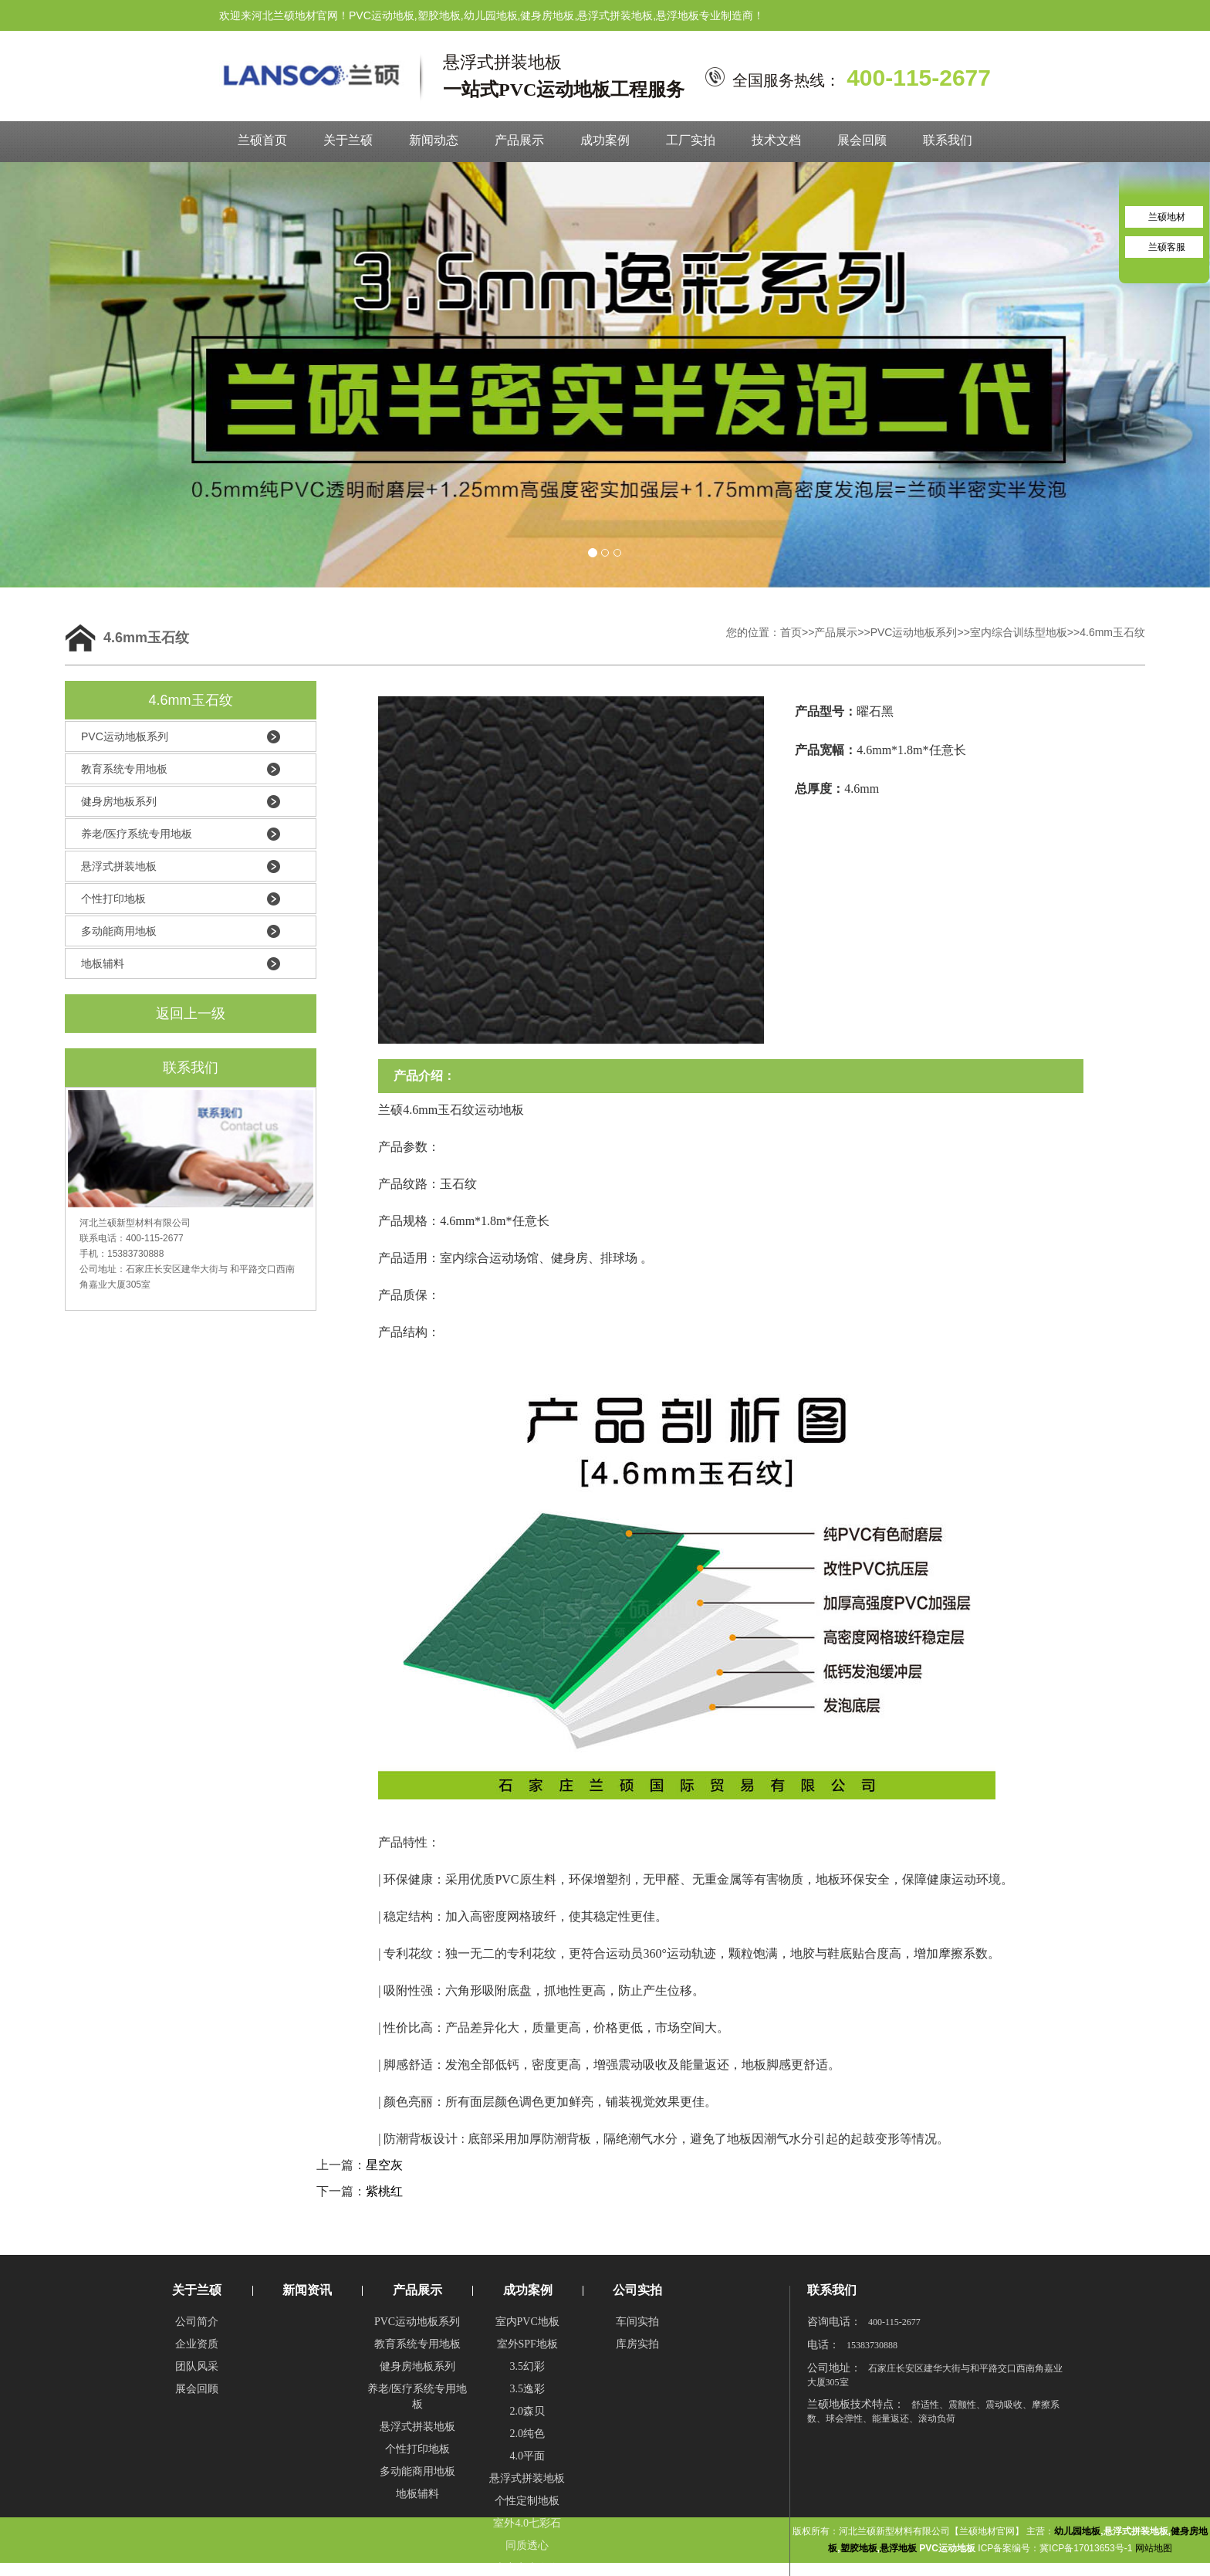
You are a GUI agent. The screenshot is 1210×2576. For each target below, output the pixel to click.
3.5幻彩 (527, 2366)
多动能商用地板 (119, 931)
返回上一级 (190, 1013)
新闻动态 (433, 140)
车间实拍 (637, 2321)
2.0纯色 (527, 2433)
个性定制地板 (527, 2501)
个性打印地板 (113, 898)
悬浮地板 (898, 2548)
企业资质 (196, 2344)
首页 (791, 632)
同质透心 (527, 2545)
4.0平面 (527, 2456)
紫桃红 (384, 2191)
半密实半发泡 (527, 2568)
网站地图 (1153, 2548)
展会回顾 (862, 140)
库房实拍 (637, 2344)
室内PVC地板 (527, 2321)
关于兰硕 (348, 140)
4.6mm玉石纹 (1112, 632)
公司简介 (196, 2321)
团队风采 (196, 2366)
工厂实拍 (690, 140)
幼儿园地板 (1077, 2531)
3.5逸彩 (527, 2389)
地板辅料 (102, 963)
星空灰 (384, 2164)
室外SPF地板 (527, 2344)
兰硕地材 (1166, 217)
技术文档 (776, 140)
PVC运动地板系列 (914, 632)
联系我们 (947, 140)
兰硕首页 (262, 140)
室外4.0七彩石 (527, 2523)
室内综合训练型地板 (1018, 632)
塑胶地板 (858, 2548)
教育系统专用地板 (124, 769)
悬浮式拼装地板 (119, 866)
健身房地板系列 (119, 801)
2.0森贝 (527, 2411)
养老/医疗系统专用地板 (136, 834)
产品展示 (519, 140)
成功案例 (605, 140)
